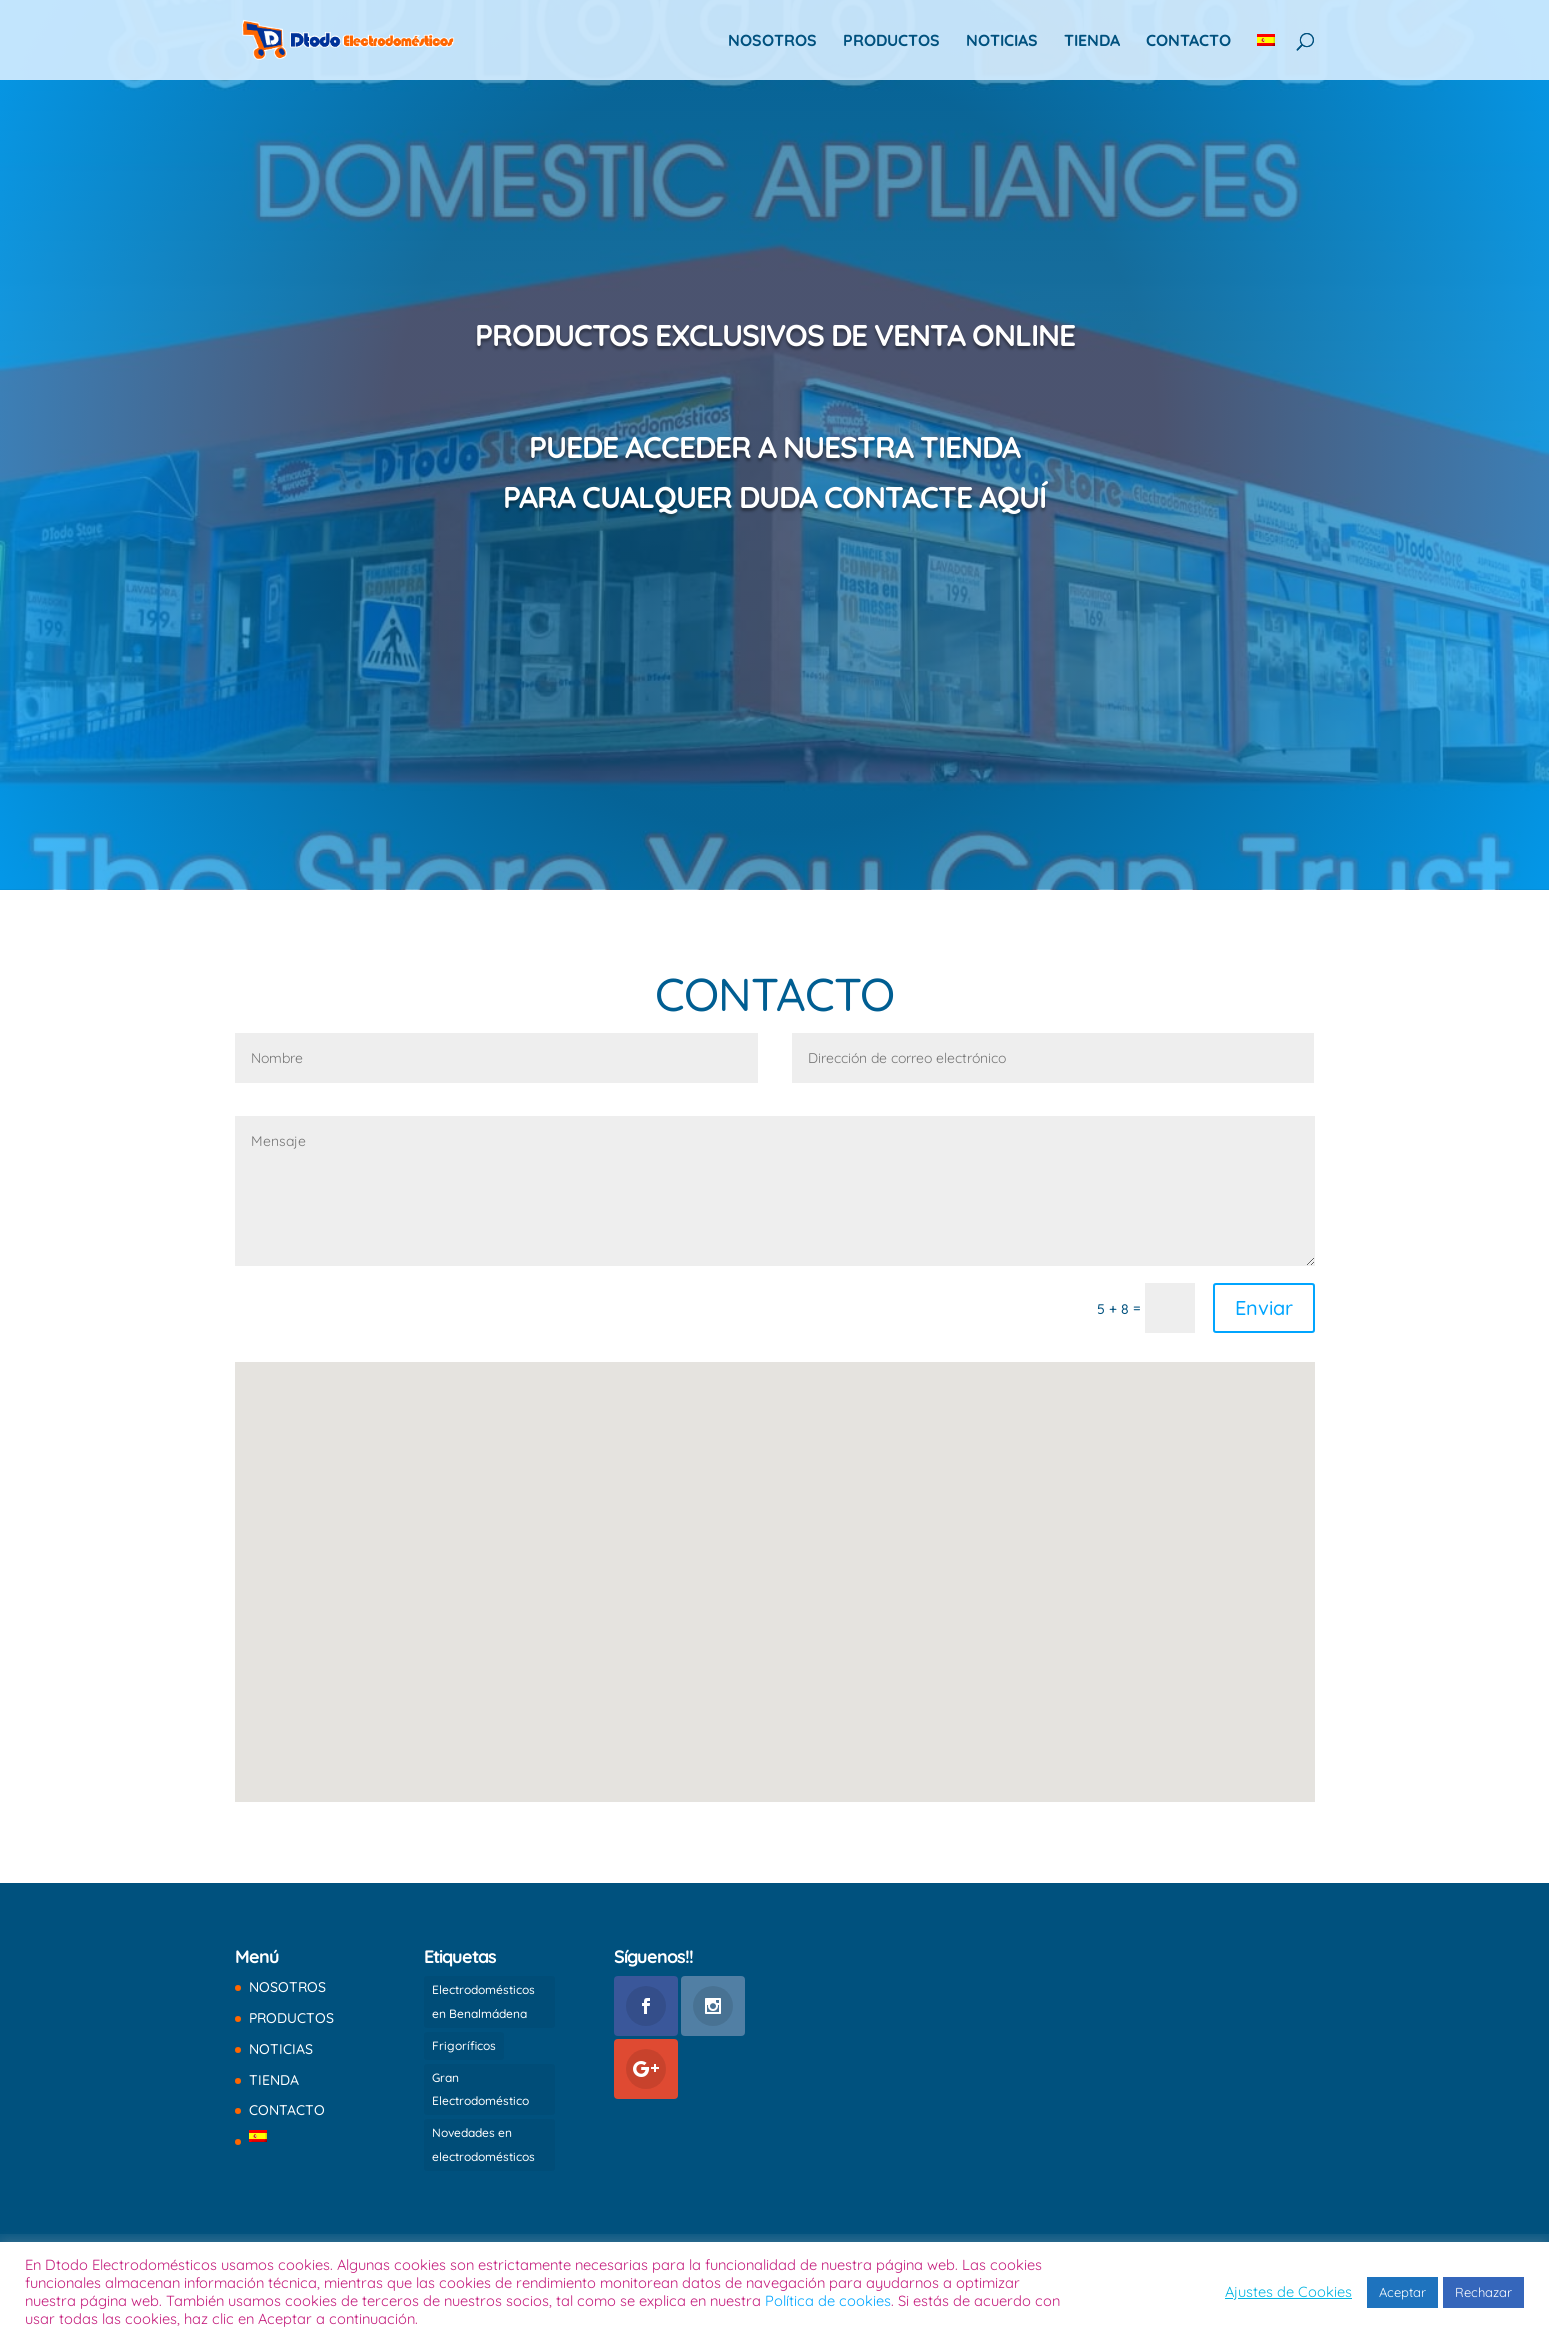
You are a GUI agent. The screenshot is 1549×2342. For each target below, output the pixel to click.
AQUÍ (1012, 497)
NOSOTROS (772, 41)
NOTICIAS (1002, 41)
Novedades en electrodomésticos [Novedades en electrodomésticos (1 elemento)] (483, 2144)
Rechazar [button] (1483, 2292)
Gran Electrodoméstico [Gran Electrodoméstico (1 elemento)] (480, 2089)
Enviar (1264, 1307)
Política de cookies (828, 2300)
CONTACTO (1188, 41)
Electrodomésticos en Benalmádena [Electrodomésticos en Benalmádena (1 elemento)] (483, 2001)
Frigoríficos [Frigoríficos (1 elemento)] (464, 2045)
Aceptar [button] (1402, 2292)
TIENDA (1092, 41)
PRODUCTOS (891, 41)
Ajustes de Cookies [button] (1288, 2292)
